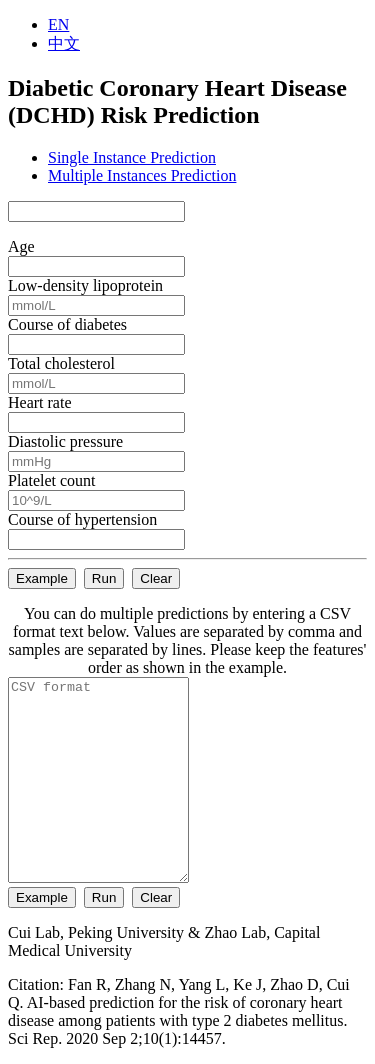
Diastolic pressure (65, 441)
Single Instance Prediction (132, 157)
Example (42, 578)
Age (21, 246)
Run (104, 578)
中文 (64, 43)
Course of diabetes (67, 324)
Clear (156, 578)
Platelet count (52, 480)
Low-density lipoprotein (85, 285)
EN (58, 24)
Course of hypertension (82, 519)
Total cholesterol (61, 363)
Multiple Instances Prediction (142, 175)
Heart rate (40, 402)
